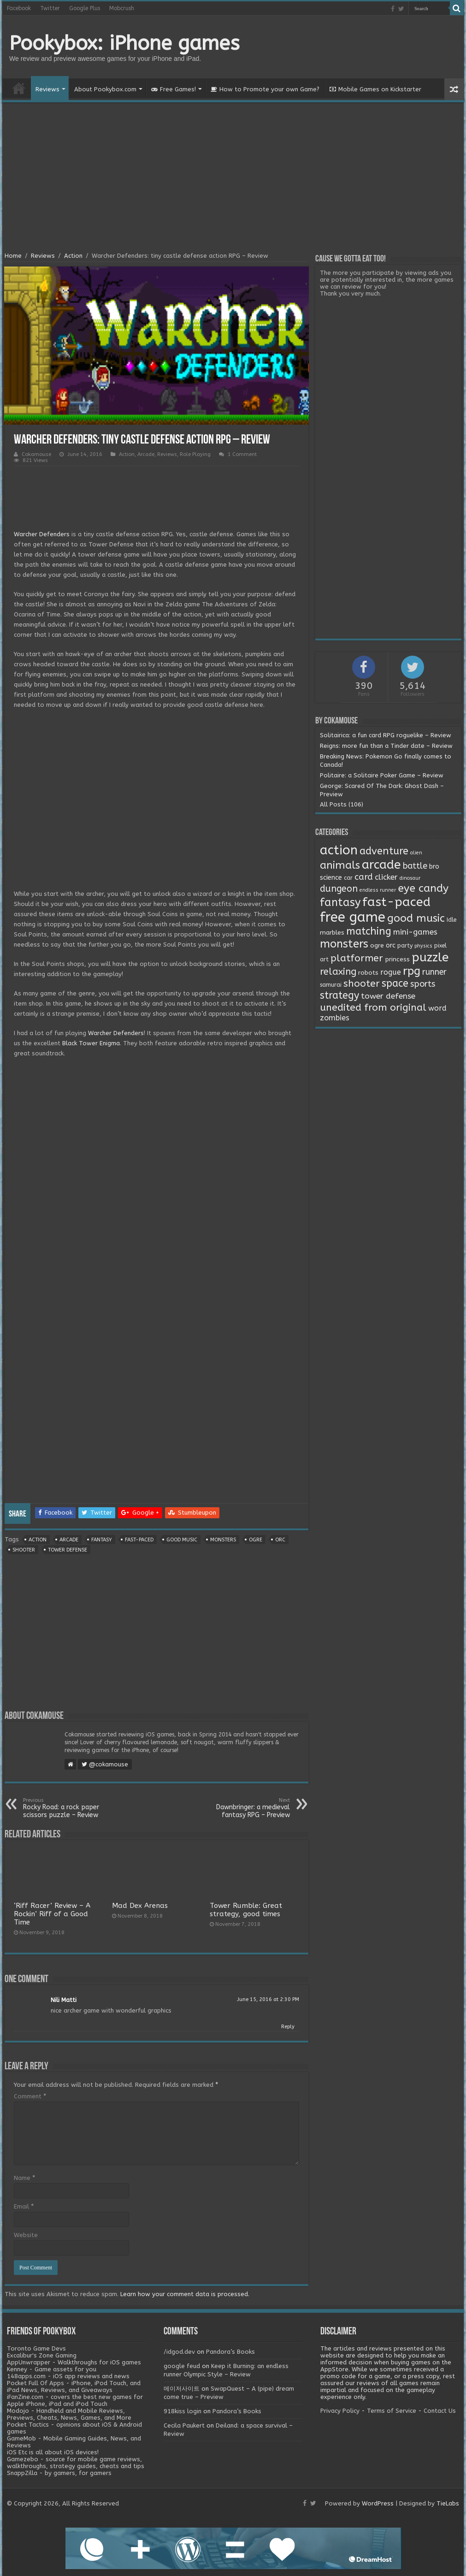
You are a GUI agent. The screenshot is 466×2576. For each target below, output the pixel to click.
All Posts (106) (341, 804)
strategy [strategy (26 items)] (339, 995)
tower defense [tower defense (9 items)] (388, 996)
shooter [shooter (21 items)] (361, 983)
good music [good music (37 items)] (416, 918)
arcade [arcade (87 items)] (381, 865)
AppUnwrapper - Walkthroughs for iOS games (74, 2362)
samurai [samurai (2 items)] (331, 985)
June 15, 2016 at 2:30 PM (268, 1999)
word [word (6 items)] (437, 1008)
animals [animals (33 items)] (340, 865)
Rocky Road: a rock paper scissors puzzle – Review (70, 1808)
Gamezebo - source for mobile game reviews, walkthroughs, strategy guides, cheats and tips (75, 2462)
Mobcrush (121, 8)
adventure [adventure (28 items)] (384, 851)
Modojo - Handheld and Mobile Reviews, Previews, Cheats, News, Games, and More (69, 2414)
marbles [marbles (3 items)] (332, 932)
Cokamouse (36, 454)
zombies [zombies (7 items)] (334, 1017)
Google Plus (84, 8)
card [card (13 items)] (363, 877)
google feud (182, 2366)
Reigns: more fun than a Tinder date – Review (386, 745)
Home (19, 88)
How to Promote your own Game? (265, 89)
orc (280, 1540)
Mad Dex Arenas (140, 1905)
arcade (68, 1540)
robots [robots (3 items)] (368, 973)
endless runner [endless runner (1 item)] (378, 890)
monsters (223, 1540)
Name (24, 2177)
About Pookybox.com (105, 89)
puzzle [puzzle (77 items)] (430, 957)
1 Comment (242, 454)
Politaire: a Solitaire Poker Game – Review (381, 775)
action (38, 1540)
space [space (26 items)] (395, 983)
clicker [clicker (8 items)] (386, 877)
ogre (255, 1540)
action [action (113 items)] (339, 850)
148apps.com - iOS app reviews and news (68, 2376)
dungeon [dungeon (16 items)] (339, 888)
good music (181, 1540)
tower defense (67, 1550)
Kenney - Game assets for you (51, 2369)
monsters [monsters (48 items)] (344, 943)
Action (73, 255)
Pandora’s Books (230, 2351)
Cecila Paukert (184, 2425)
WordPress (378, 2503)
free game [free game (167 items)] (352, 917)
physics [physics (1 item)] (423, 946)
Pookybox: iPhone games (124, 43)
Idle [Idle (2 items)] (451, 920)
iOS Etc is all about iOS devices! (53, 2452)
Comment (30, 2096)
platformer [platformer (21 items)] (356, 958)
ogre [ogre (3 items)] (377, 945)
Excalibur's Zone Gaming (42, 2355)
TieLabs (448, 2503)
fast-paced (139, 1540)
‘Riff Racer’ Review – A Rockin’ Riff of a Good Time (52, 1913)
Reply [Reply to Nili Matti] (288, 2027)
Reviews (47, 89)
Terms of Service (391, 2410)
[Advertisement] (233, 178)
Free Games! (173, 89)
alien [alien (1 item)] (416, 853)
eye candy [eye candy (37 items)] (423, 888)
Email (24, 2206)
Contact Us (440, 2410)
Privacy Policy (340, 2410)
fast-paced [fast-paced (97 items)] (396, 901)
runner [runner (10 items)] (434, 972)
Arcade (145, 454)
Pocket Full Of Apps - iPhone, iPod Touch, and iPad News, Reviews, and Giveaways (74, 2386)
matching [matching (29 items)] (368, 931)
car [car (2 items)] (348, 878)
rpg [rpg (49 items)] (411, 971)
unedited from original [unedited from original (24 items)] (373, 1007)
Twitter (50, 8)
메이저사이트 (182, 2388)
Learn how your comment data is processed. (184, 2294)
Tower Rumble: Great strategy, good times (246, 1909)
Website (26, 2235)
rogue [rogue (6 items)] (390, 972)
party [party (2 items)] (405, 945)
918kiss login (182, 2411)
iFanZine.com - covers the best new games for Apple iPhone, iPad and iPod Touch (75, 2400)
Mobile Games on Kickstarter (375, 89)
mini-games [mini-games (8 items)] (415, 931)
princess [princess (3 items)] (397, 959)
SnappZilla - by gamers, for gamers (59, 2472)
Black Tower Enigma (91, 1043)
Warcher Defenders (42, 534)
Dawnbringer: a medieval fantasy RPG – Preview (242, 1808)
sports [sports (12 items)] (422, 984)
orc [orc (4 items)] (390, 945)
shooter (23, 1550)
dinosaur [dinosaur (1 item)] (410, 878)
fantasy (101, 1540)
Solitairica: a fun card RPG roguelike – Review (385, 735)
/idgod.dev (179, 2351)
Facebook (19, 8)
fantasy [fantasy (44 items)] (340, 902)
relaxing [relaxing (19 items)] (338, 971)
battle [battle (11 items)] (415, 866)
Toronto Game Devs (36, 2348)
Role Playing (195, 454)
